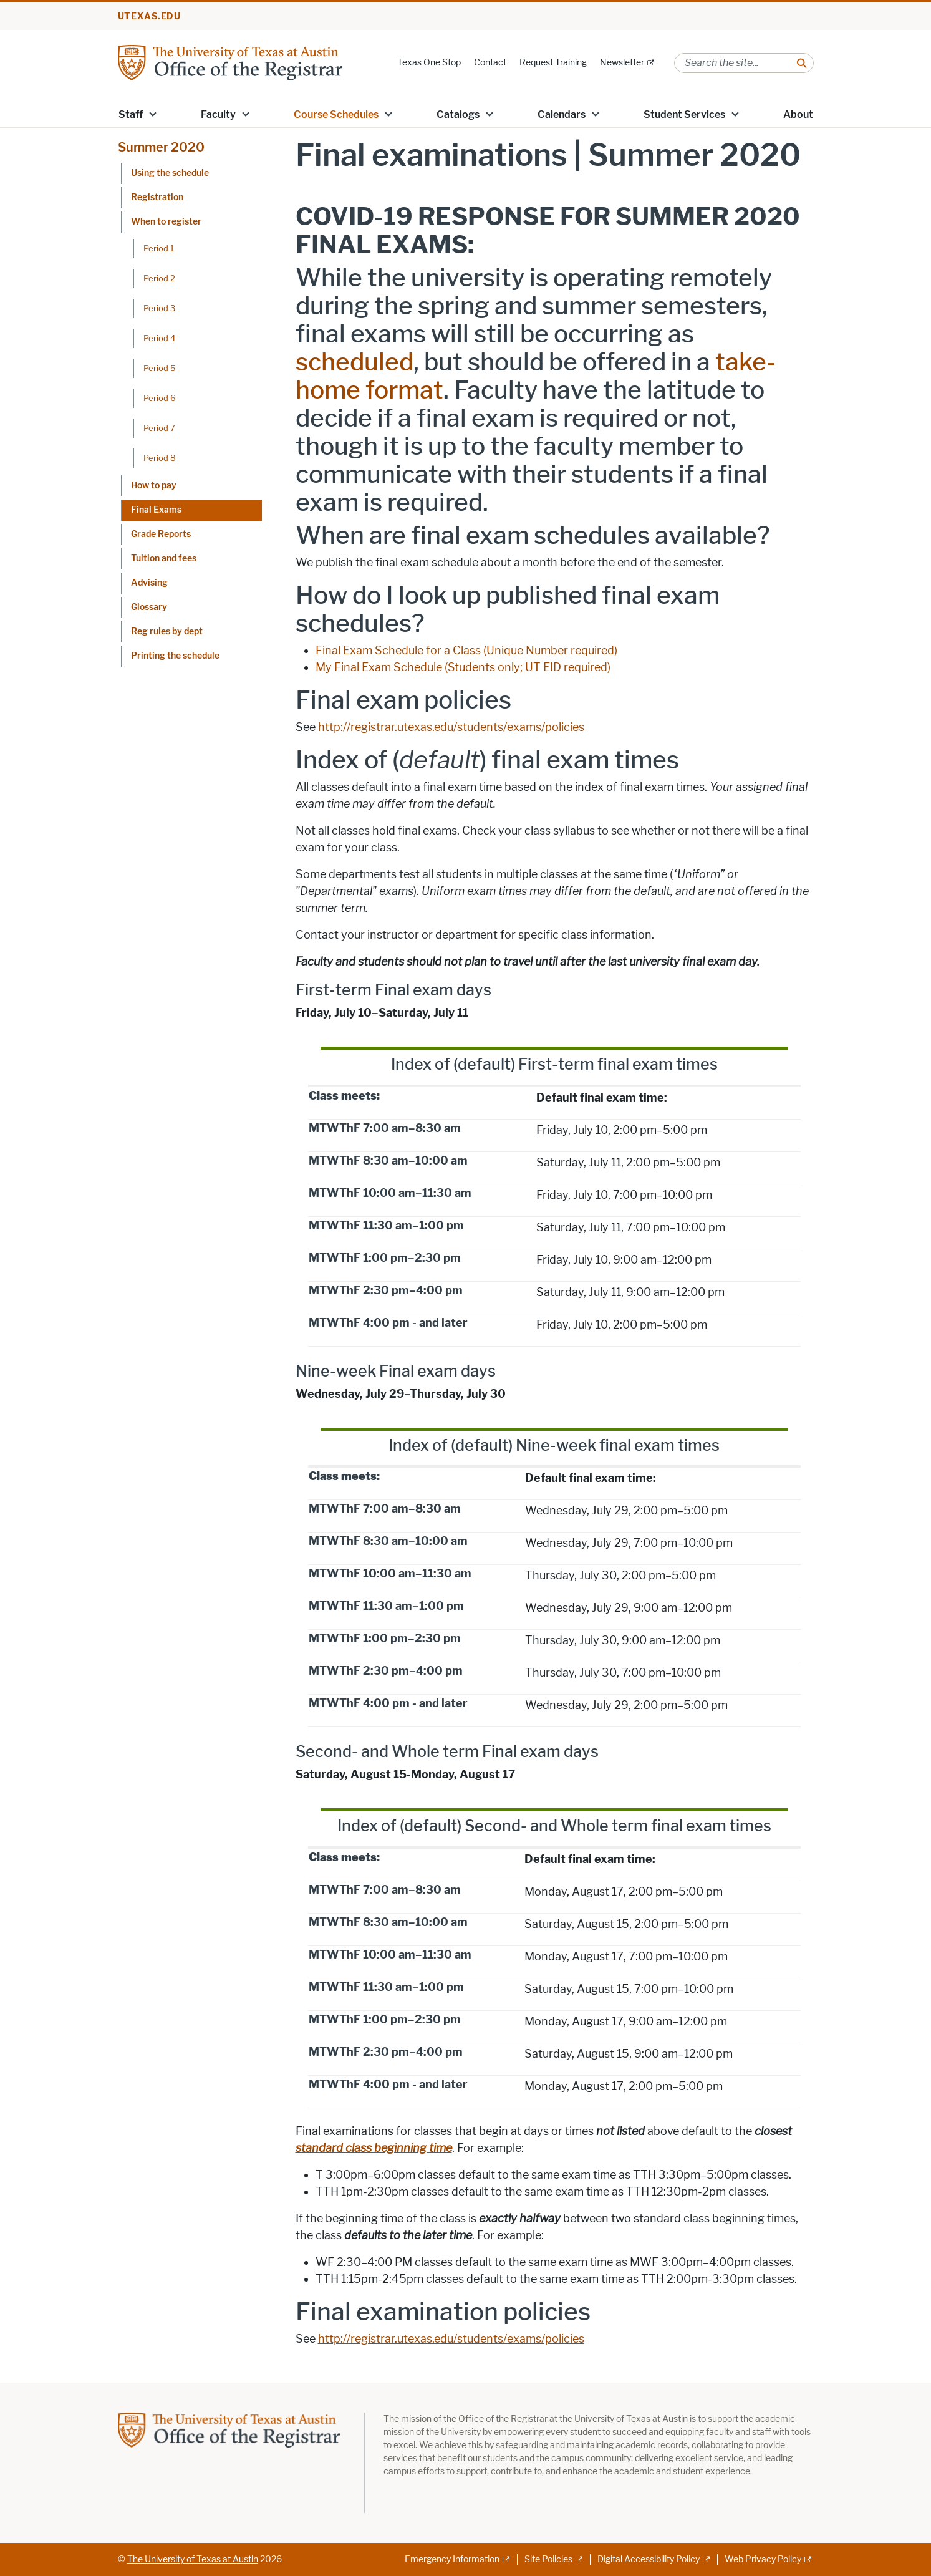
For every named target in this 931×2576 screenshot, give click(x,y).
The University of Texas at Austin (192, 2559)
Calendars (562, 114)
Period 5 (159, 368)
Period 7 (159, 428)
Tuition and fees (163, 558)
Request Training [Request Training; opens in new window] (553, 62)
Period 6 (159, 398)
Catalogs (458, 114)
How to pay (153, 485)
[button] (152, 113)
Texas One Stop (429, 62)
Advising (149, 583)
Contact (490, 62)
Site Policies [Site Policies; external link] (548, 2559)
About (798, 114)
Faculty (218, 114)
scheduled (354, 362)
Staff (130, 114)
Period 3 (159, 308)
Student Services (684, 114)
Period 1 (158, 248)
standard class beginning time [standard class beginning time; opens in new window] (374, 2148)
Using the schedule (170, 173)
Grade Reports (161, 534)
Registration (157, 197)
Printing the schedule (175, 656)
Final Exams (156, 510)
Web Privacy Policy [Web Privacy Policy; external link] (763, 2559)
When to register (166, 221)
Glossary (149, 607)
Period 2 (159, 278)
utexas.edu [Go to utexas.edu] (149, 16)
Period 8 (159, 458)
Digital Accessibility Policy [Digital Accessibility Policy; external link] (648, 2559)
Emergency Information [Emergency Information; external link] (452, 2559)
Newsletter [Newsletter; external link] (622, 62)
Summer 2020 (161, 147)
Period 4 (159, 338)
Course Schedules (336, 114)
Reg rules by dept (167, 631)
